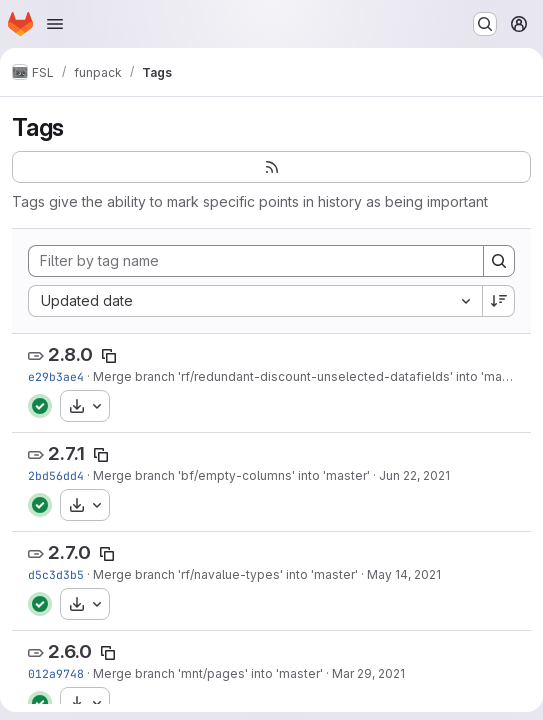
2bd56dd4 (56, 475)
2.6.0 (70, 651)
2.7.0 (69, 552)
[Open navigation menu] (55, 24)
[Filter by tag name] (256, 261)
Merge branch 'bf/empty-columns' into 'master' (231, 475)
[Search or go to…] (485, 24)
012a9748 (56, 673)
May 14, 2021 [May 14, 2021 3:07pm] (404, 574)
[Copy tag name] (109, 356)
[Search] (499, 261)
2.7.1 (66, 453)
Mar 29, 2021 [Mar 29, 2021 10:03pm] (368, 673)
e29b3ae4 (56, 376)
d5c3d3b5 (56, 574)
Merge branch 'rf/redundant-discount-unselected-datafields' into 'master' (310, 376)
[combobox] (255, 301)
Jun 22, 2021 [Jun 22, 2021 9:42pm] (414, 475)
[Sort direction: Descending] (499, 301)
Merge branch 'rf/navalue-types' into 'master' (225, 574)
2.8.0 (70, 354)
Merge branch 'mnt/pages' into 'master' (208, 673)
